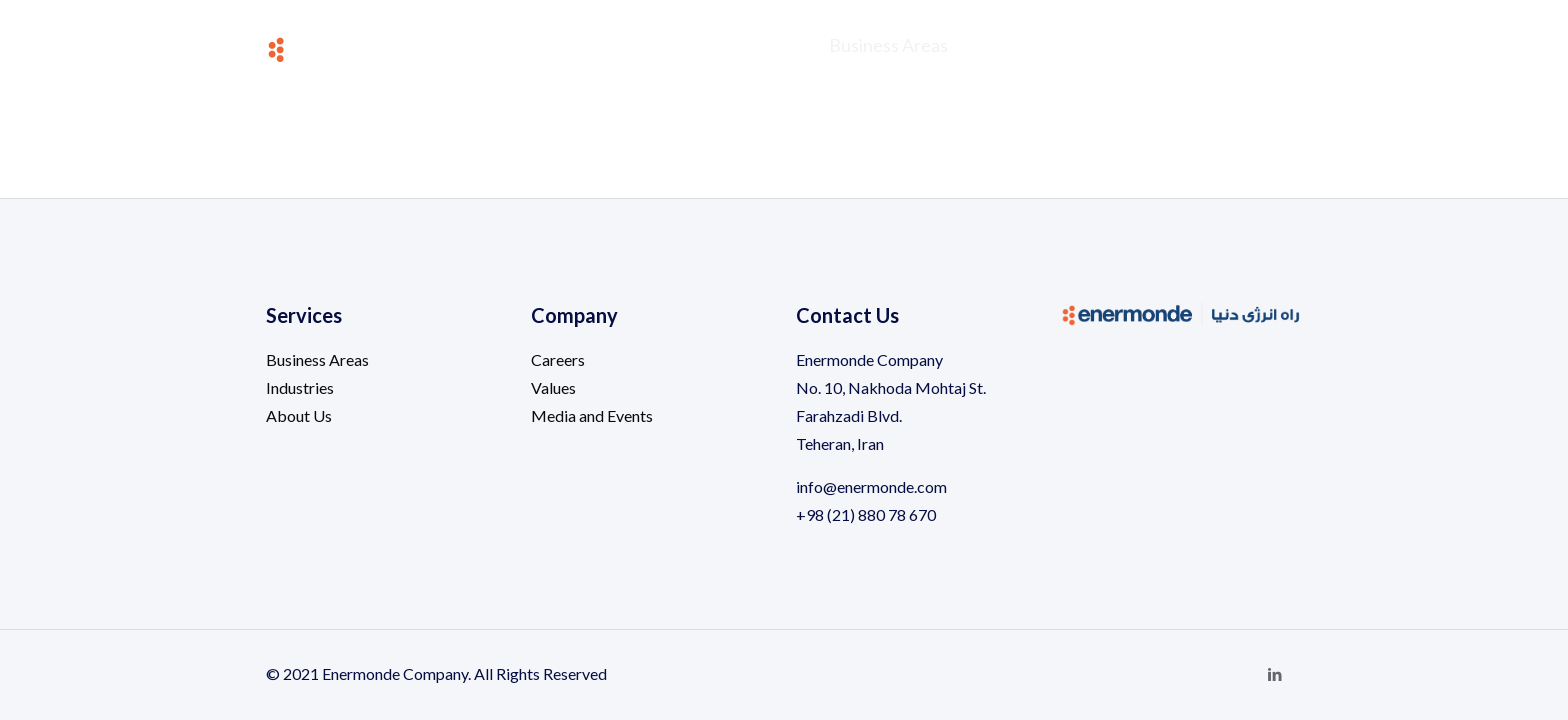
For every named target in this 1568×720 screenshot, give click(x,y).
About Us (299, 415)
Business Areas (317, 359)
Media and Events (592, 415)
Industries (300, 387)
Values (553, 387)
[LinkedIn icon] (1274, 674)
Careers (558, 359)
